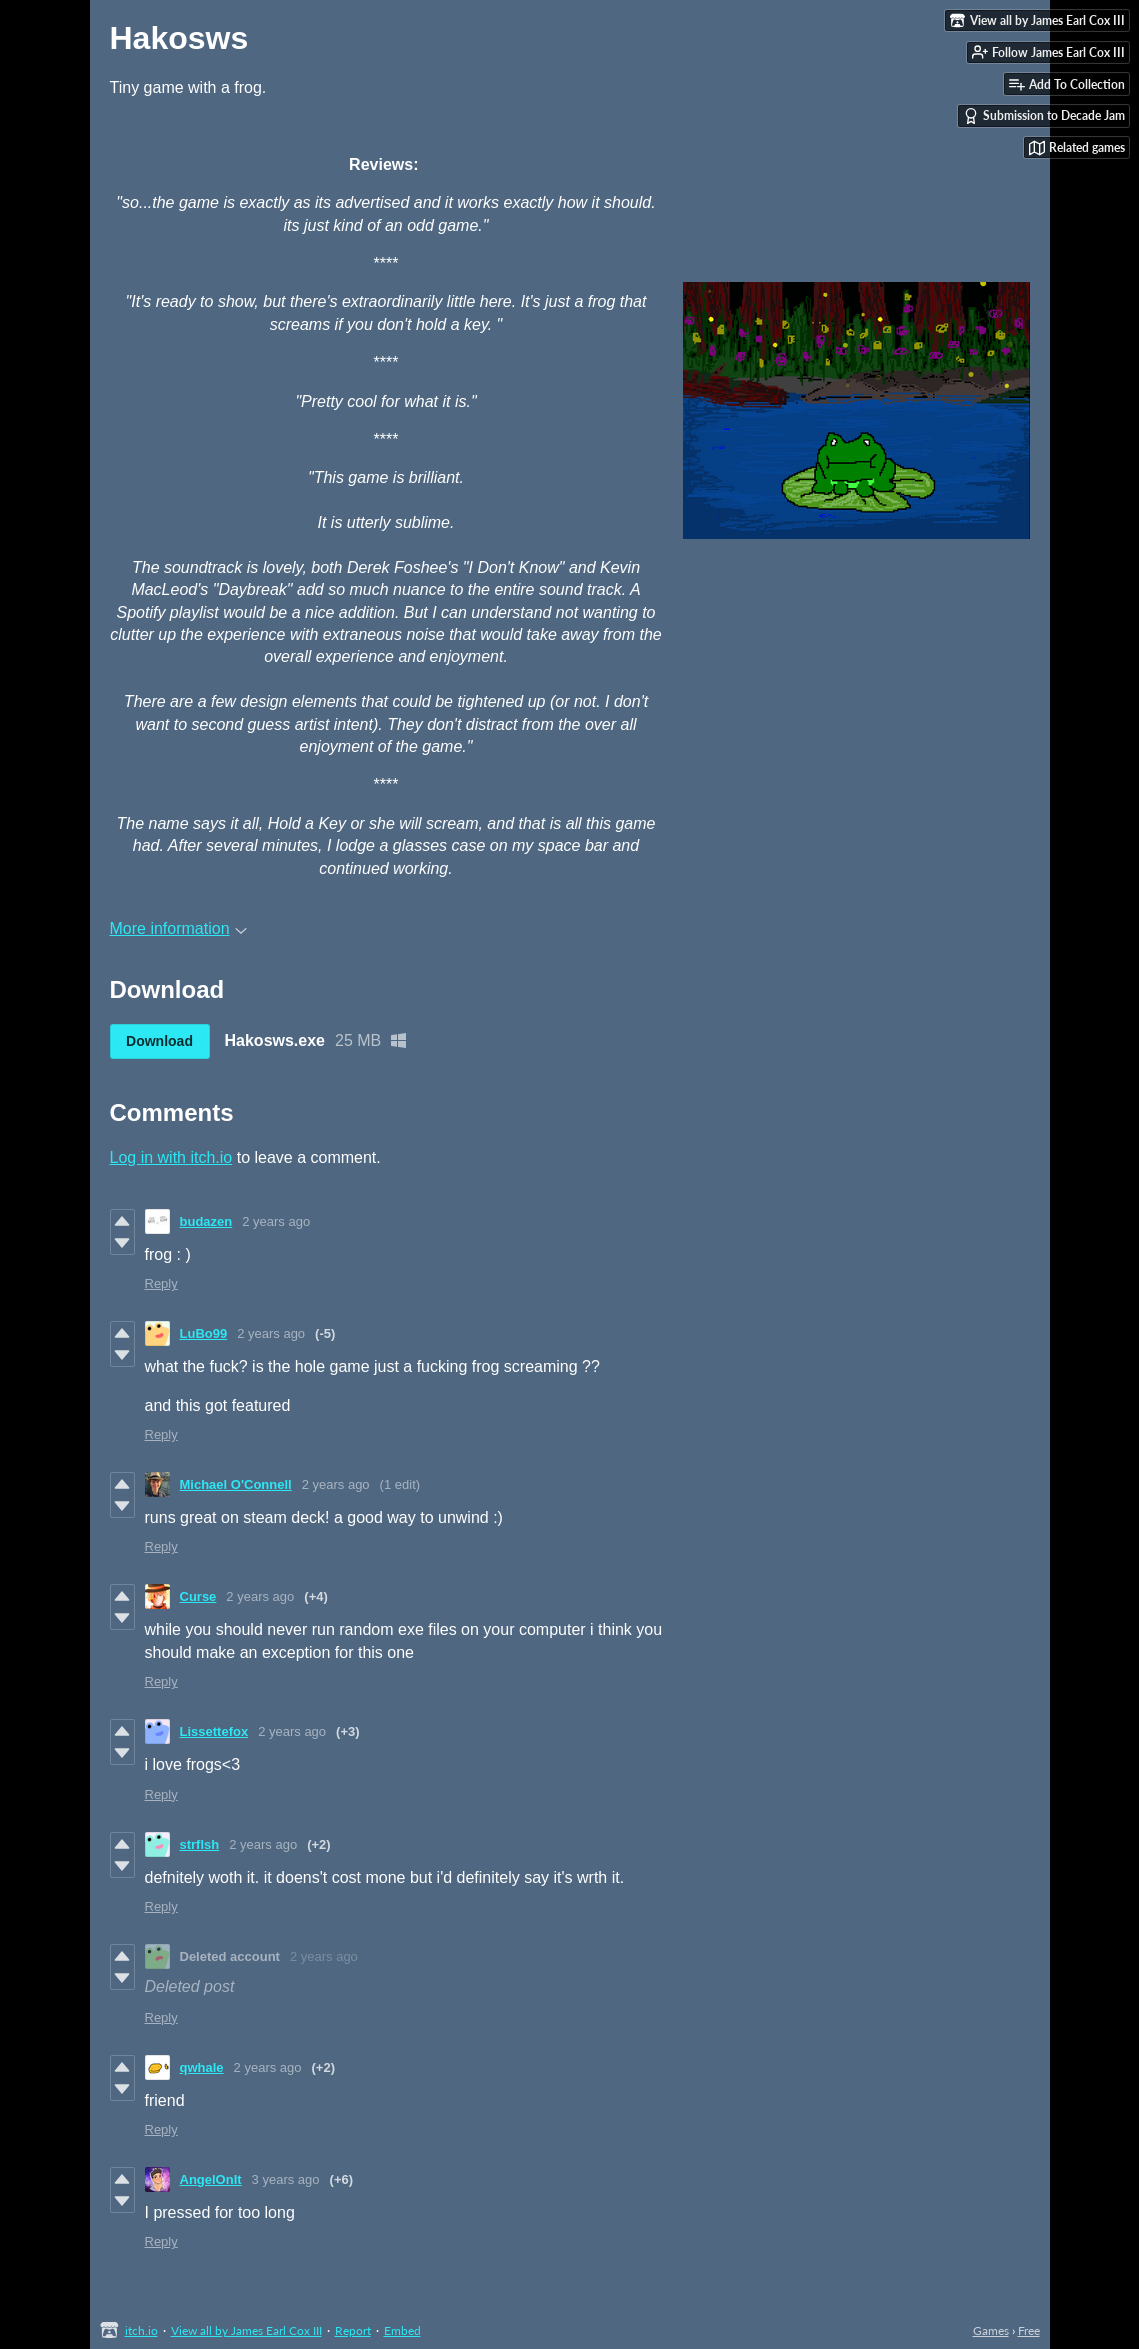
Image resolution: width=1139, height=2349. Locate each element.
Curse (198, 1596)
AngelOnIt (211, 2179)
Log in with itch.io (171, 1157)
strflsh (200, 1844)
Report (353, 2330)
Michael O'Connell (236, 1484)
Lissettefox (214, 1731)
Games (991, 2330)
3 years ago (286, 2179)
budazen (206, 1221)
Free (1029, 2330)
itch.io (141, 2330)
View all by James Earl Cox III (246, 2330)
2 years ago (276, 1221)
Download (159, 1041)
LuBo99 (204, 1333)
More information (178, 928)
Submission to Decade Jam (1044, 116)
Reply (161, 1283)
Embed (402, 2330)
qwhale (202, 2067)
